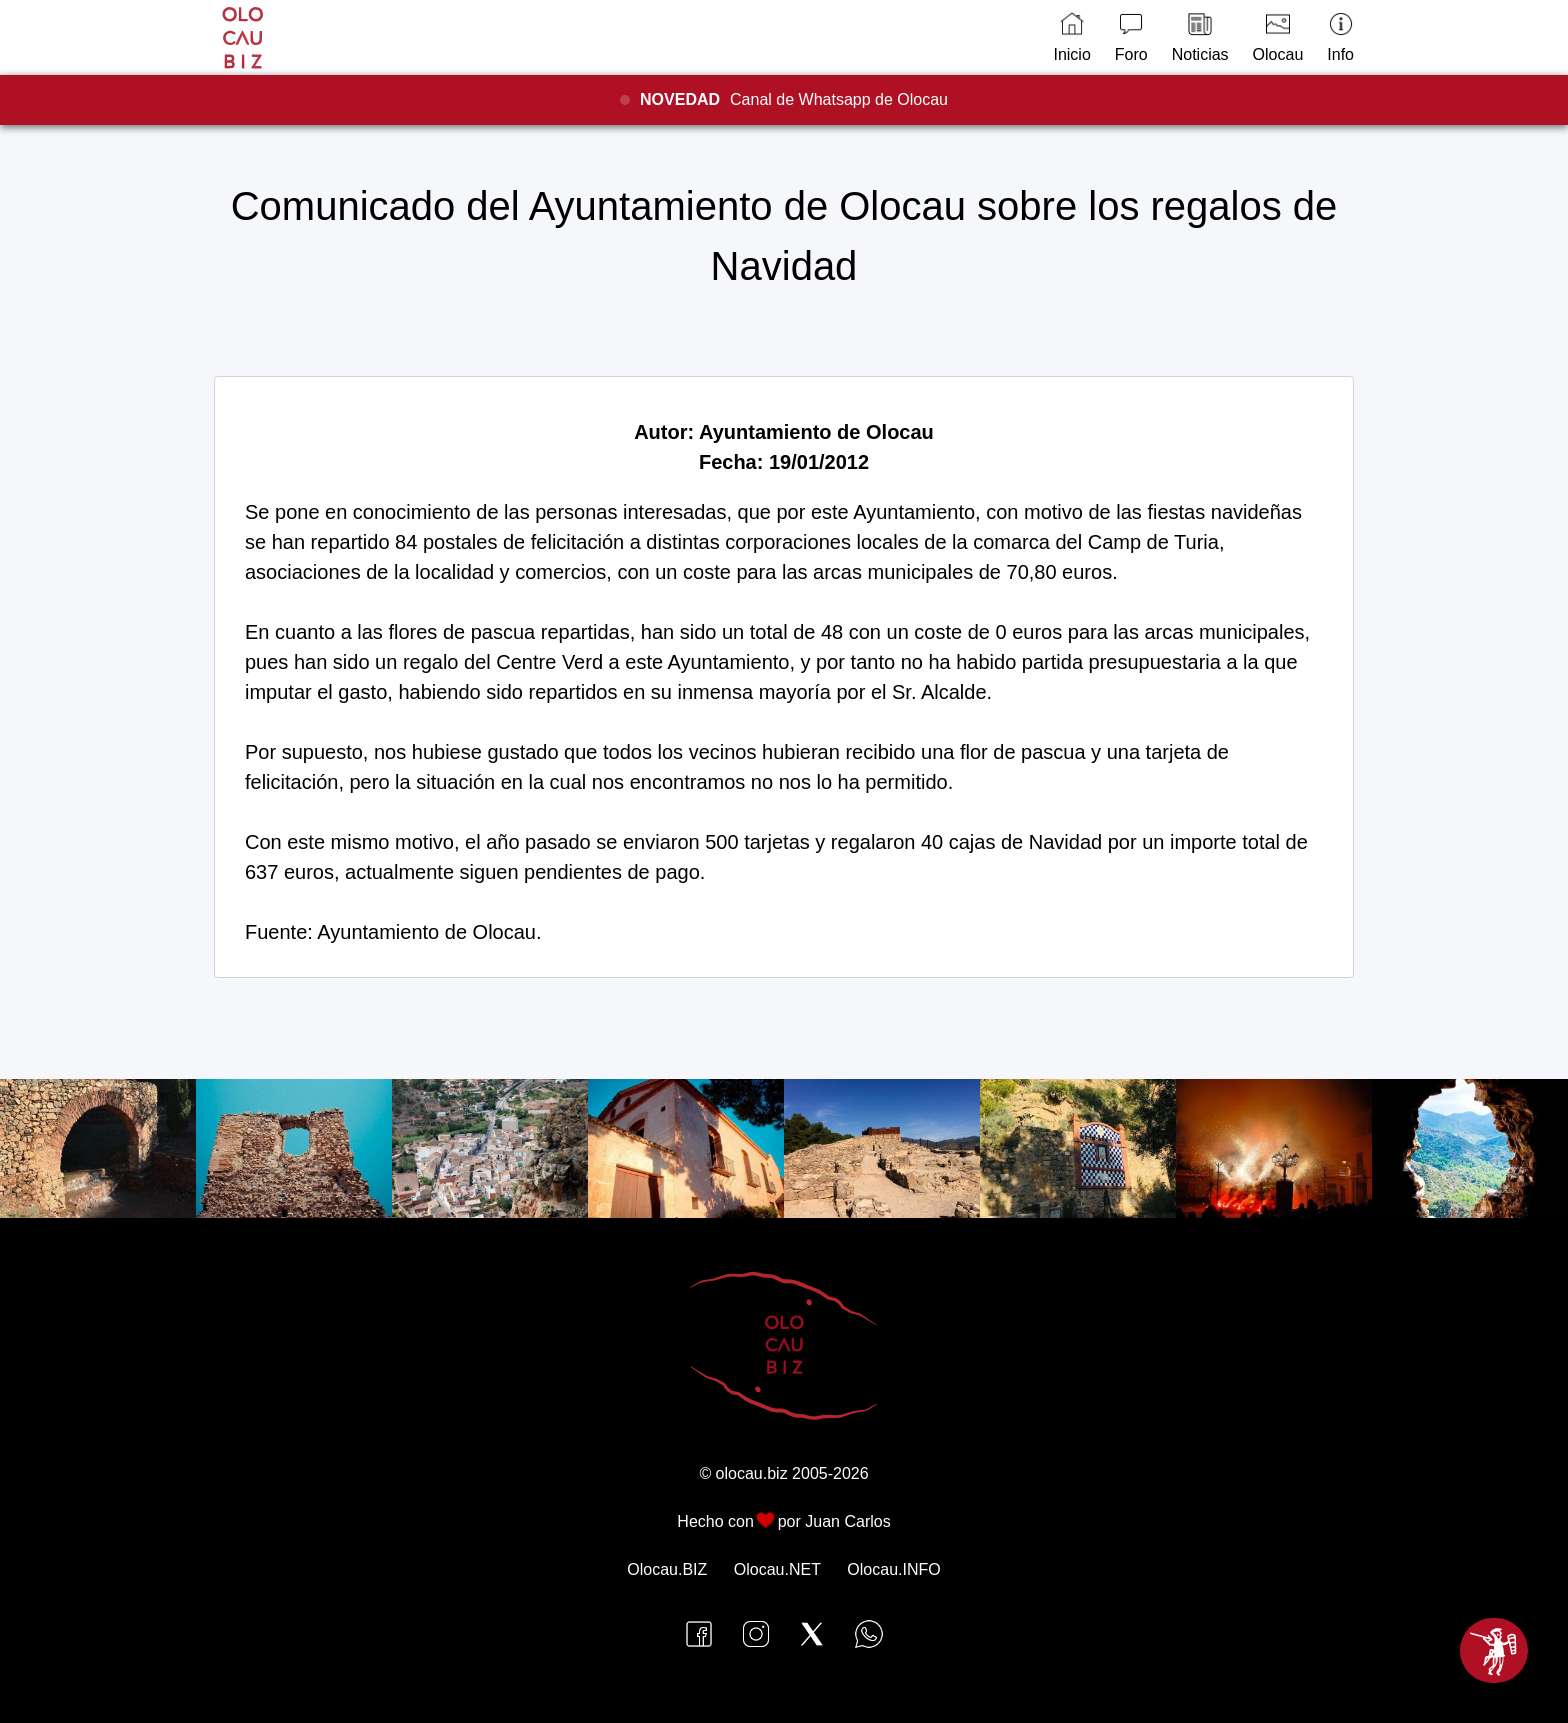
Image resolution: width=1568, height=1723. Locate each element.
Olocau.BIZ (667, 1569)
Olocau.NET (777, 1569)
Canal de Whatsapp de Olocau (794, 99)
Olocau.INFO (893, 1569)
